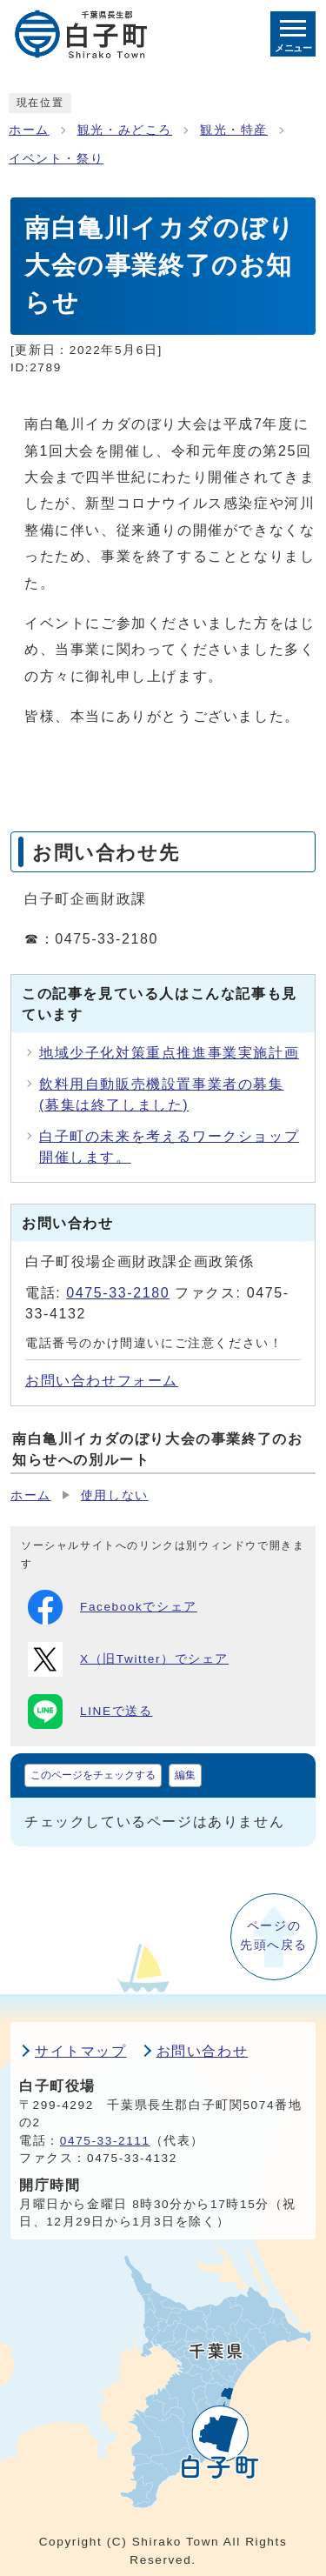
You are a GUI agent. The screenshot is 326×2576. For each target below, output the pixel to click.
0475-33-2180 (118, 1292)
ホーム (29, 130)
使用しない (115, 1495)
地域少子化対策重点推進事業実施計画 (169, 1052)
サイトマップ (81, 2051)
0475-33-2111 (105, 2140)
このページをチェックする (93, 1775)
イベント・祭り (56, 158)
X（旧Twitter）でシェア (128, 1659)
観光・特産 (234, 130)
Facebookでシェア (112, 1607)
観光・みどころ (124, 130)
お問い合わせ (202, 2051)
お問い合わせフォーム (101, 1380)
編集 (185, 1775)
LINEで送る (90, 1711)
